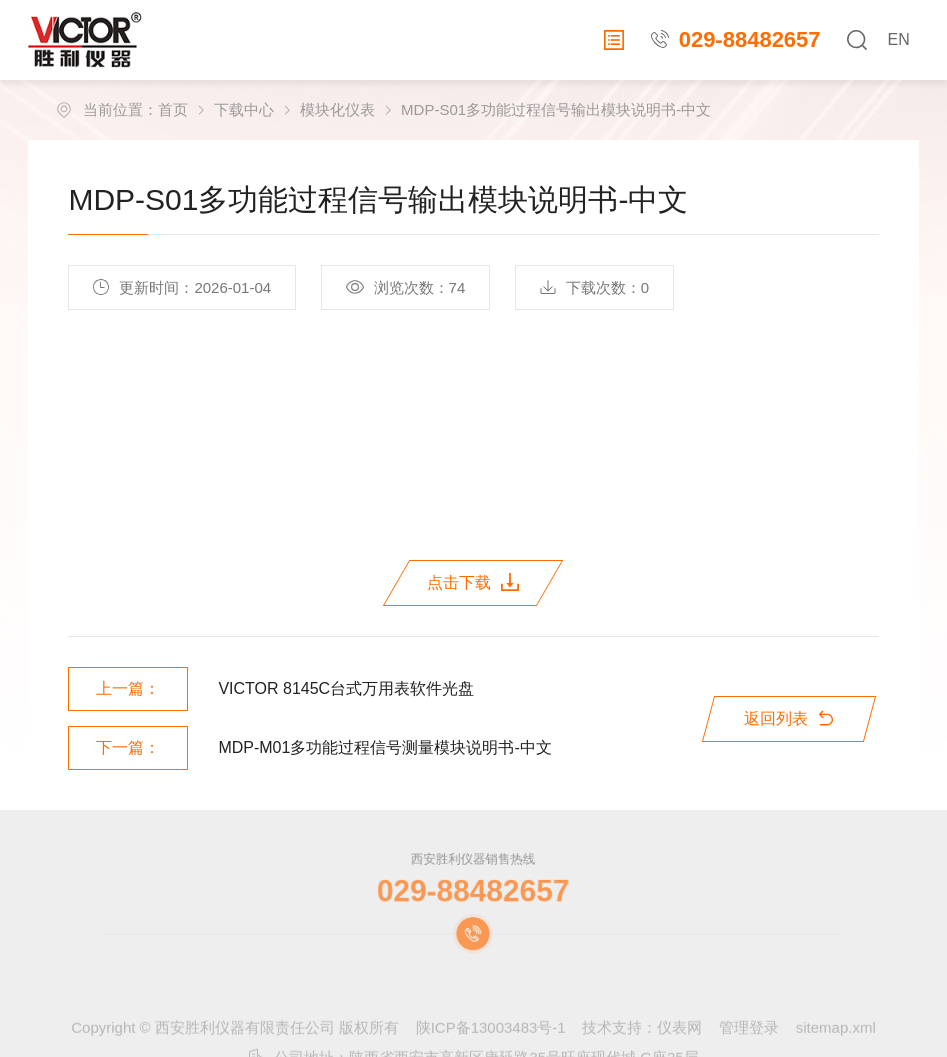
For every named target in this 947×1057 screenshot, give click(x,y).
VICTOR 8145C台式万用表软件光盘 (346, 688)
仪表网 (679, 1043)
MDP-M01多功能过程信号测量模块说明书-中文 (384, 747)
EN (898, 39)
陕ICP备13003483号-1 (491, 1043)
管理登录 (749, 1043)
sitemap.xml (836, 1043)
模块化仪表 (337, 109)
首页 (173, 109)
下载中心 (244, 109)
